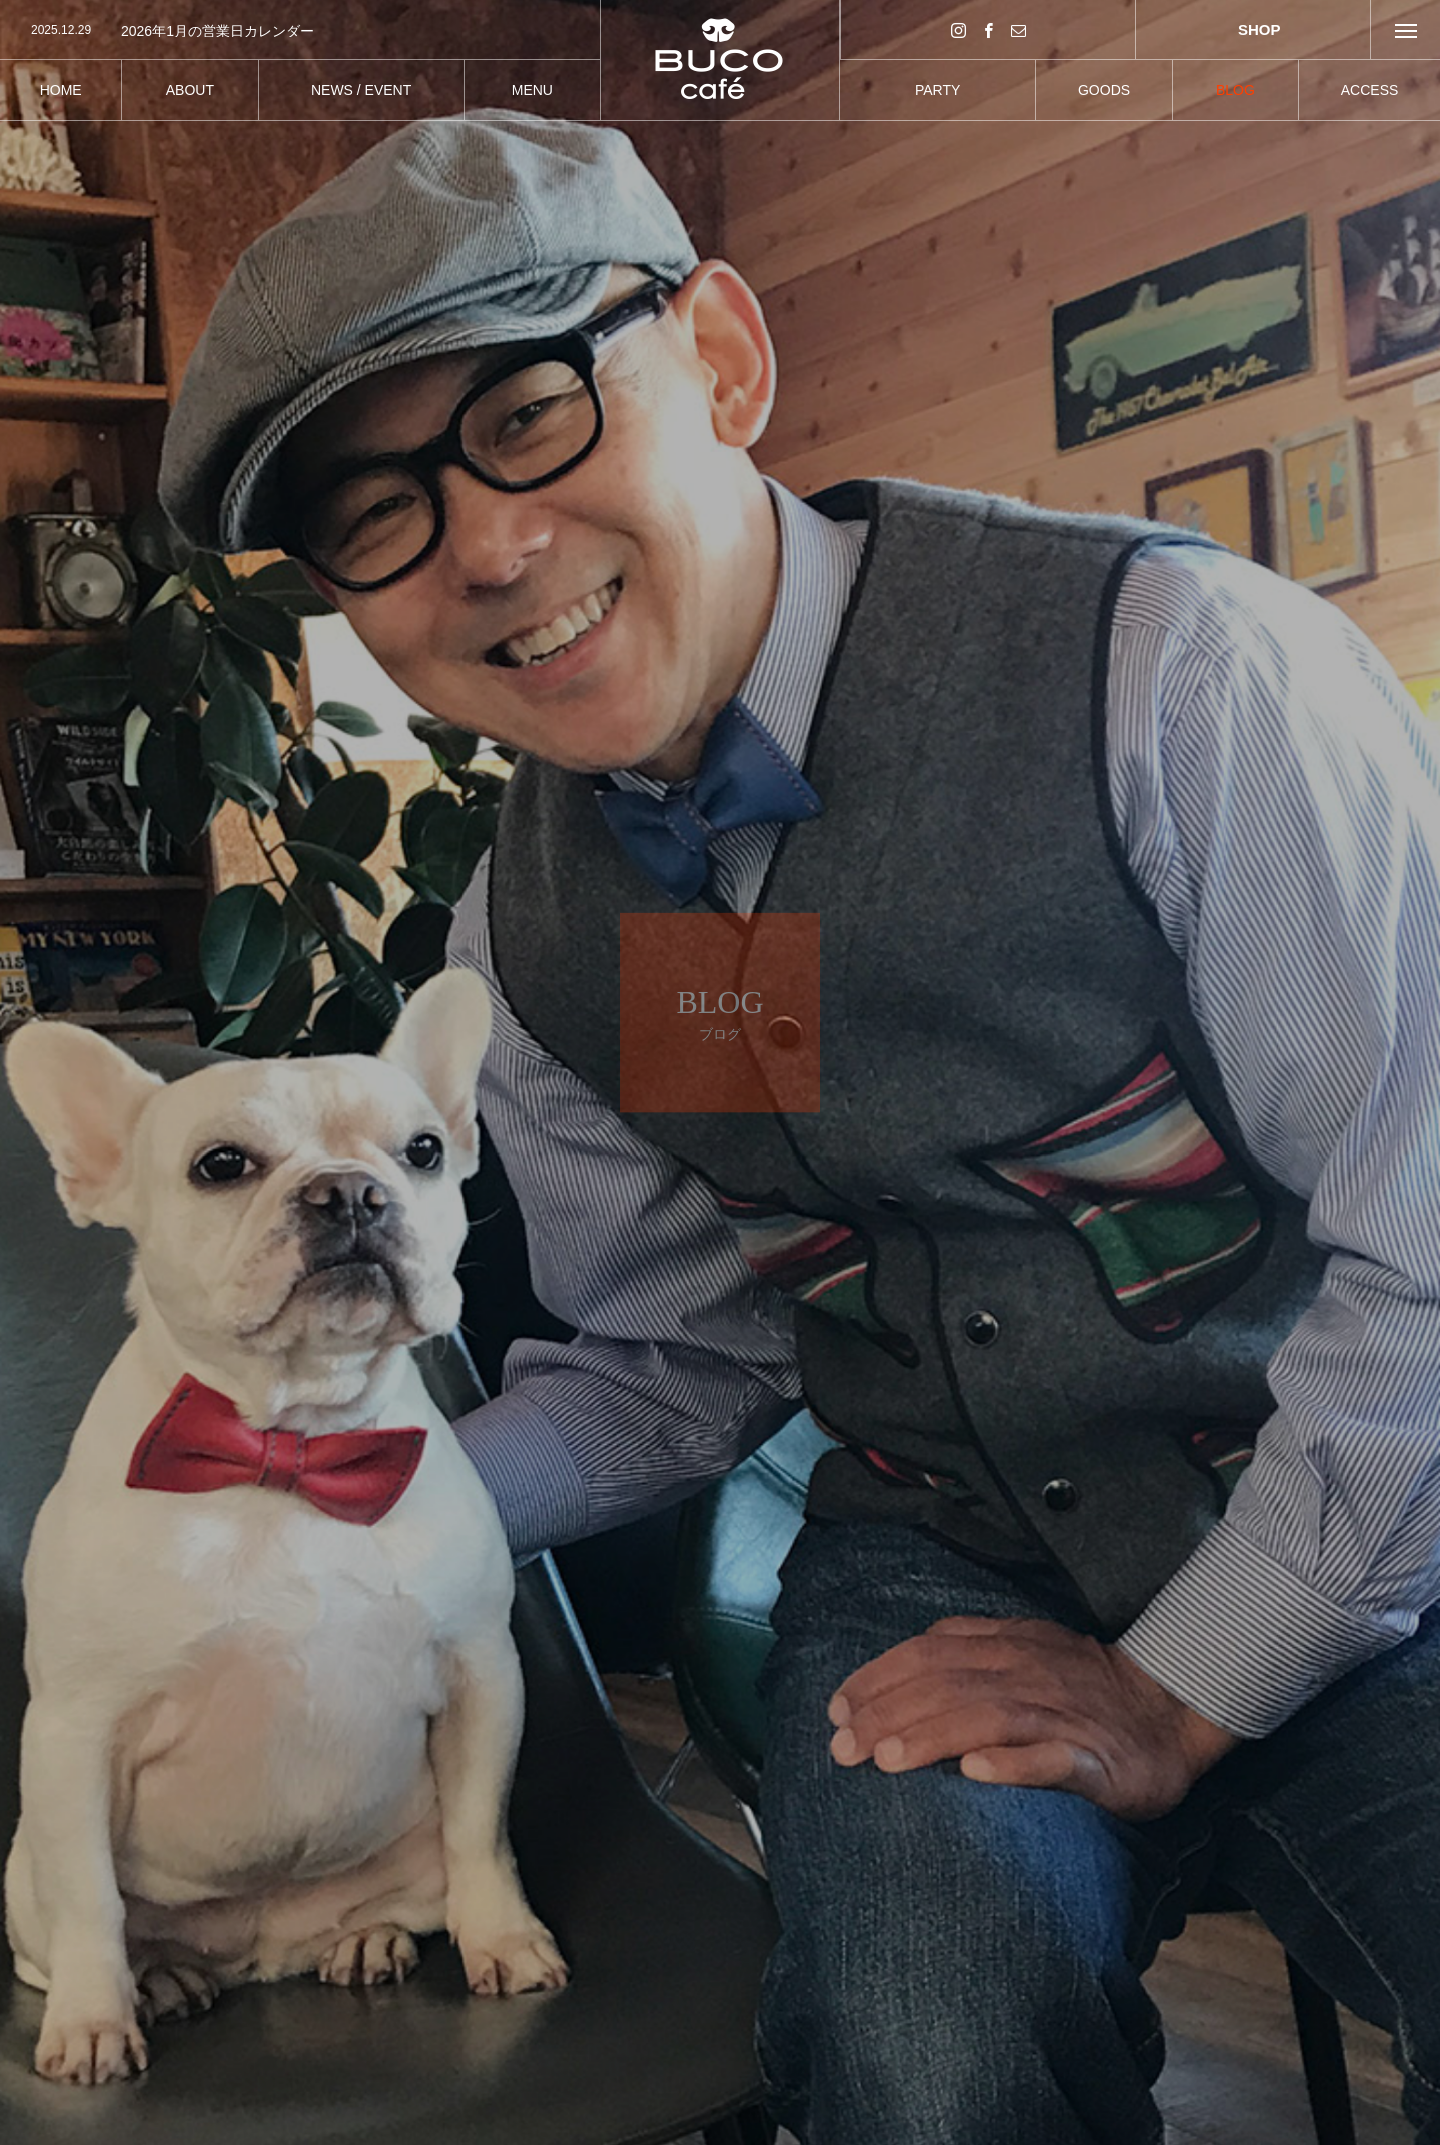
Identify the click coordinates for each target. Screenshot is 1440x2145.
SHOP (1253, 29)
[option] (300, 31)
